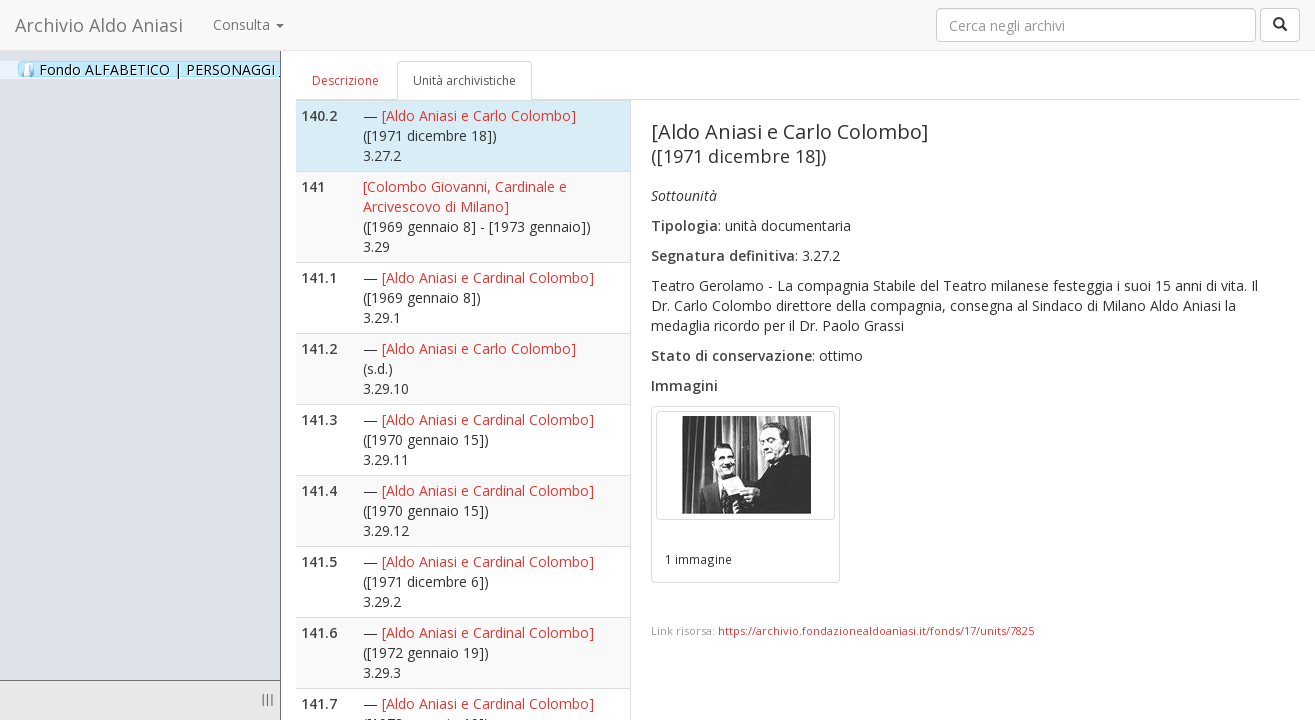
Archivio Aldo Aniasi (99, 25)
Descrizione (345, 80)
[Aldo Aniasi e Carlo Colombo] (479, 115)
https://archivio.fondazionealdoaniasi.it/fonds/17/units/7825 (876, 630)
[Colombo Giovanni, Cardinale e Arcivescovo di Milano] (465, 196)
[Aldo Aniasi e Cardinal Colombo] (488, 277)
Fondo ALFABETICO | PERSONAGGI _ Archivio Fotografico (242, 69)
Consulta (248, 24)
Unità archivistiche (464, 80)
